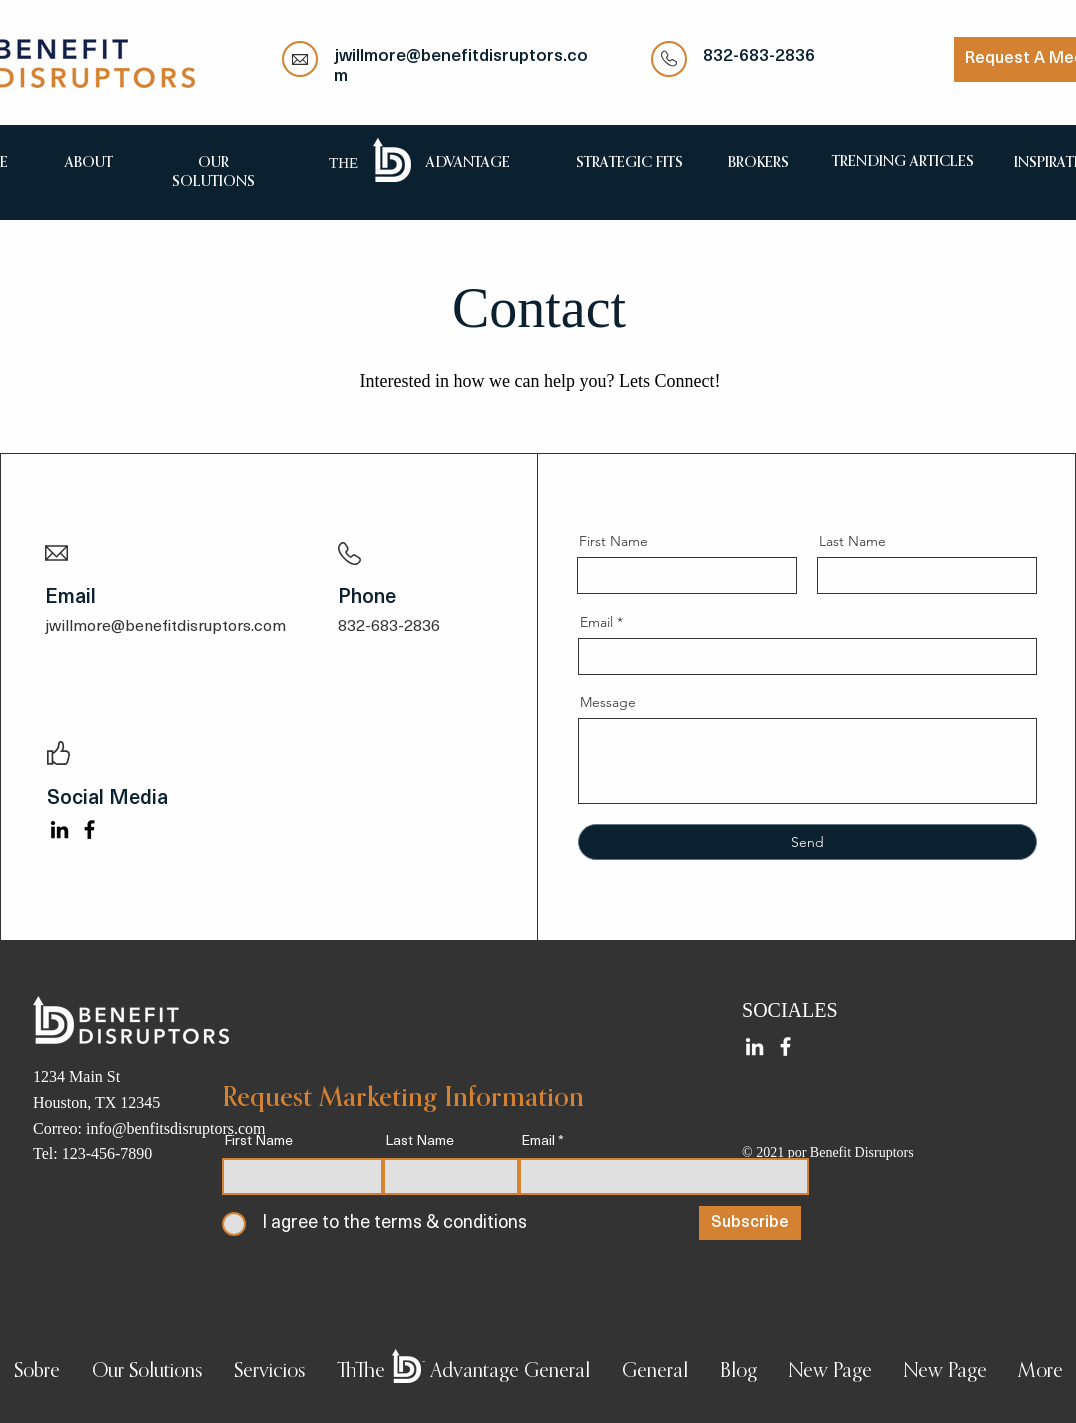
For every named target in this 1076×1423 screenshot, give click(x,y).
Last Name (852, 541)
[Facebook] (89, 829)
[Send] (807, 842)
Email (596, 622)
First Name (613, 541)
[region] (88, 161)
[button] (147, 1372)
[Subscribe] (750, 1223)
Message (608, 702)
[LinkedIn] (59, 829)
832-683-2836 (759, 56)
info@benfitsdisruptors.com (176, 1128)
